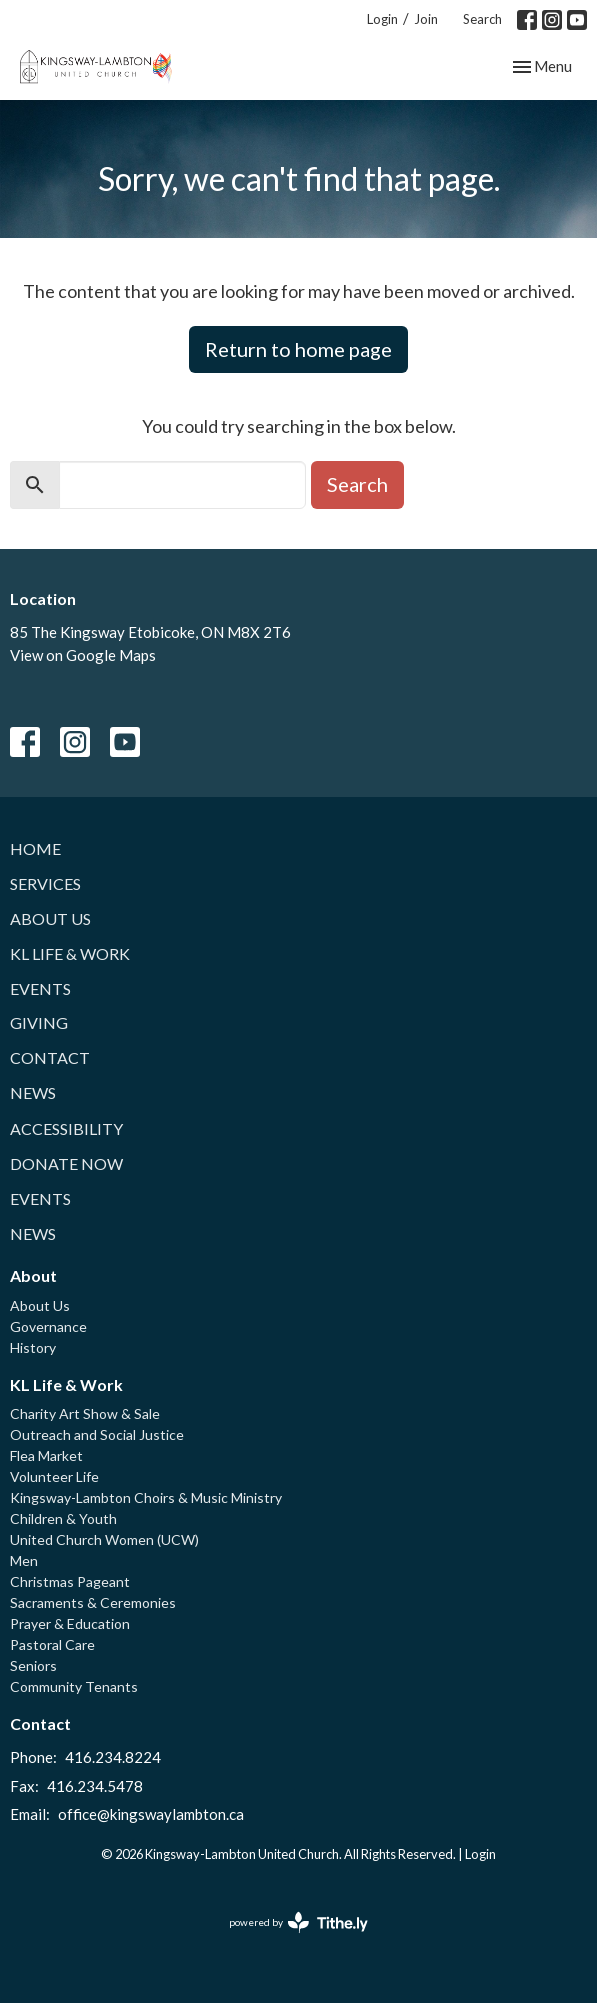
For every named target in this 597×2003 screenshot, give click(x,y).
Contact (50, 1057)
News (33, 1092)
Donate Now (66, 1163)
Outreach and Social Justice (97, 1434)
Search (482, 19)
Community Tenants (74, 1686)
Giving (39, 1022)
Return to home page (298, 349)
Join (426, 19)
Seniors (33, 1665)
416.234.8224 (113, 1757)
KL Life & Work (70, 953)
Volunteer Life (54, 1476)
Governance (48, 1326)
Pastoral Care (52, 1644)
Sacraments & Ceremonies (93, 1602)
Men (24, 1560)
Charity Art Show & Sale (85, 1413)
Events (40, 988)
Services (45, 883)
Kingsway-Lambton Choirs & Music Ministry (146, 1497)
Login (382, 19)
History (33, 1347)
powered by (298, 1922)
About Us (50, 918)
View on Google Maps (83, 655)
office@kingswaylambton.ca (151, 1814)
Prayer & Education (70, 1623)
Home (35, 848)
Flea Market (46, 1455)
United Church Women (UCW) (104, 1539)
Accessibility (66, 1128)
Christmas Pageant (70, 1581)
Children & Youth (63, 1518)
